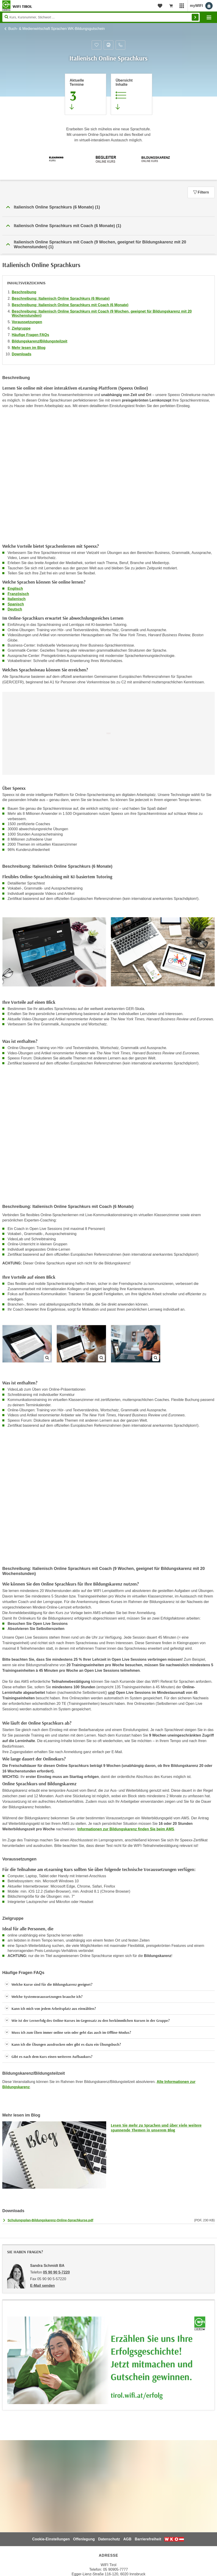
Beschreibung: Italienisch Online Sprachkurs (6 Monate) (61, 298)
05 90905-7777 (115, 2569)
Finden (195, 17)
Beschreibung (24, 292)
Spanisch (16, 604)
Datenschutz (109, 2539)
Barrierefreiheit (148, 2539)
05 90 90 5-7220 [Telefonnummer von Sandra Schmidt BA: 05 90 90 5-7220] (56, 2272)
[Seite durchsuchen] (101, 17)
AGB (127, 2539)
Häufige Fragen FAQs (30, 335)
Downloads (21, 354)
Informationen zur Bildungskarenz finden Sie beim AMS (125, 1829)
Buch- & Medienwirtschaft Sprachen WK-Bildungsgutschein (56, 29)
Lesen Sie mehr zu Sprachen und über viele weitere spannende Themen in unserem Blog (156, 2127)
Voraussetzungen (27, 322)
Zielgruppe (21, 328)
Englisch (15, 589)
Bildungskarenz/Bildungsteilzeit (39, 341)
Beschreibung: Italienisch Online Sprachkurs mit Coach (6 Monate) (70, 305)
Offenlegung (84, 2539)
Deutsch (15, 609)
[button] (108, 207)
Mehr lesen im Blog (29, 348)
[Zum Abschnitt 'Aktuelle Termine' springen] (85, 94)
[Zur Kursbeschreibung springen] (131, 94)
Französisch (18, 594)
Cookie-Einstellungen (51, 2539)
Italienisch (17, 599)
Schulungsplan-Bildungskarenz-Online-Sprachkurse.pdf (50, 2220)
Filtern (201, 192)
